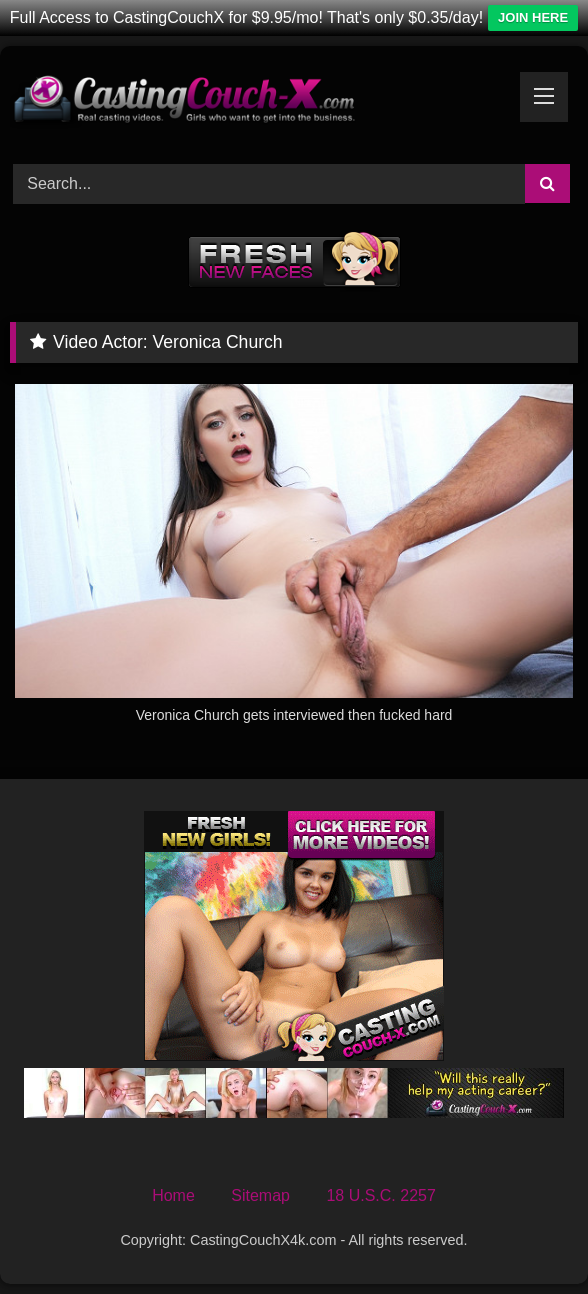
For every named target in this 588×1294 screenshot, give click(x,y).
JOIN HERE (533, 17)
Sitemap (260, 1195)
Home (173, 1195)
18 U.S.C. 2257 (380, 1195)
